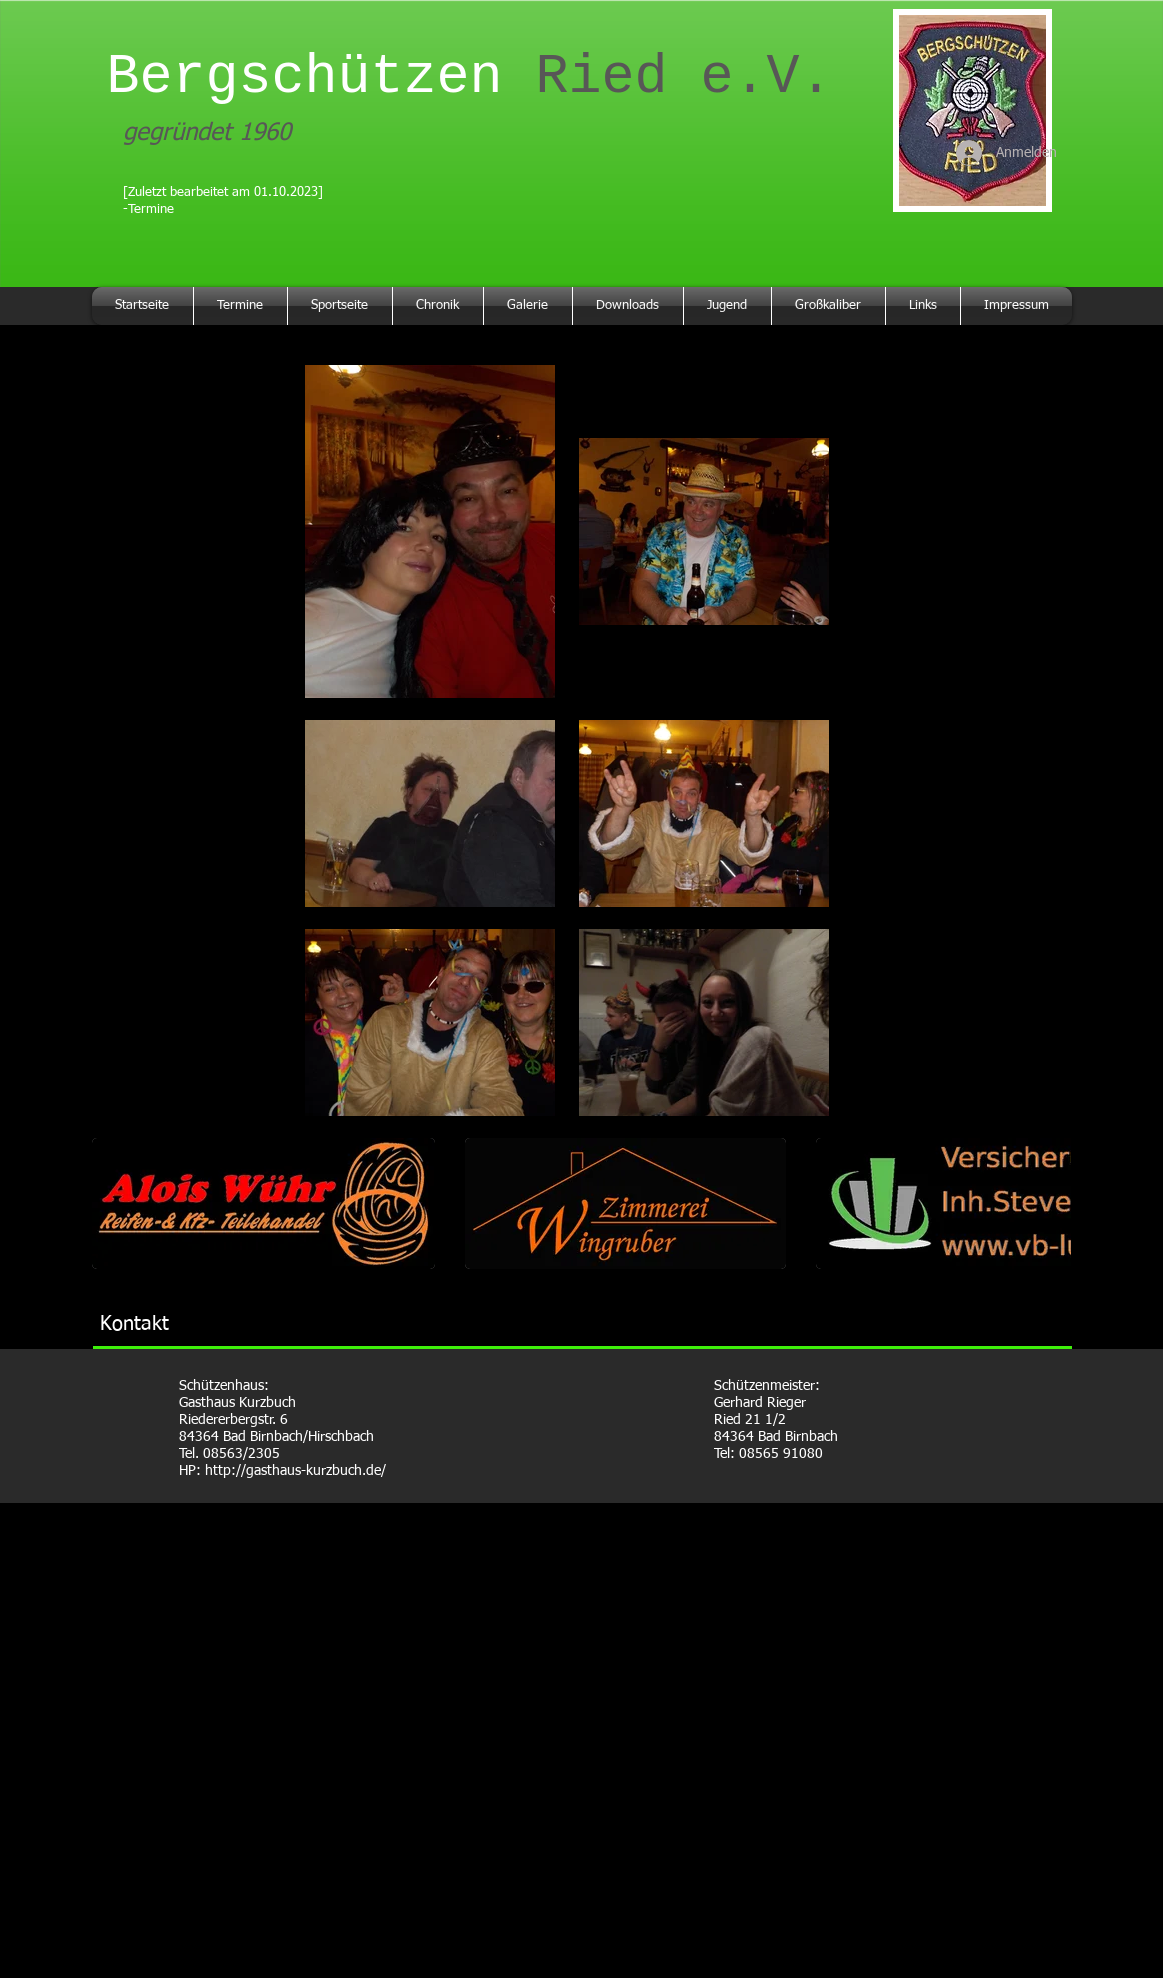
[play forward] (1046, 1203)
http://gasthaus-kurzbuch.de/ (295, 1471)
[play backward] (117, 1203)
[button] (263, 1203)
